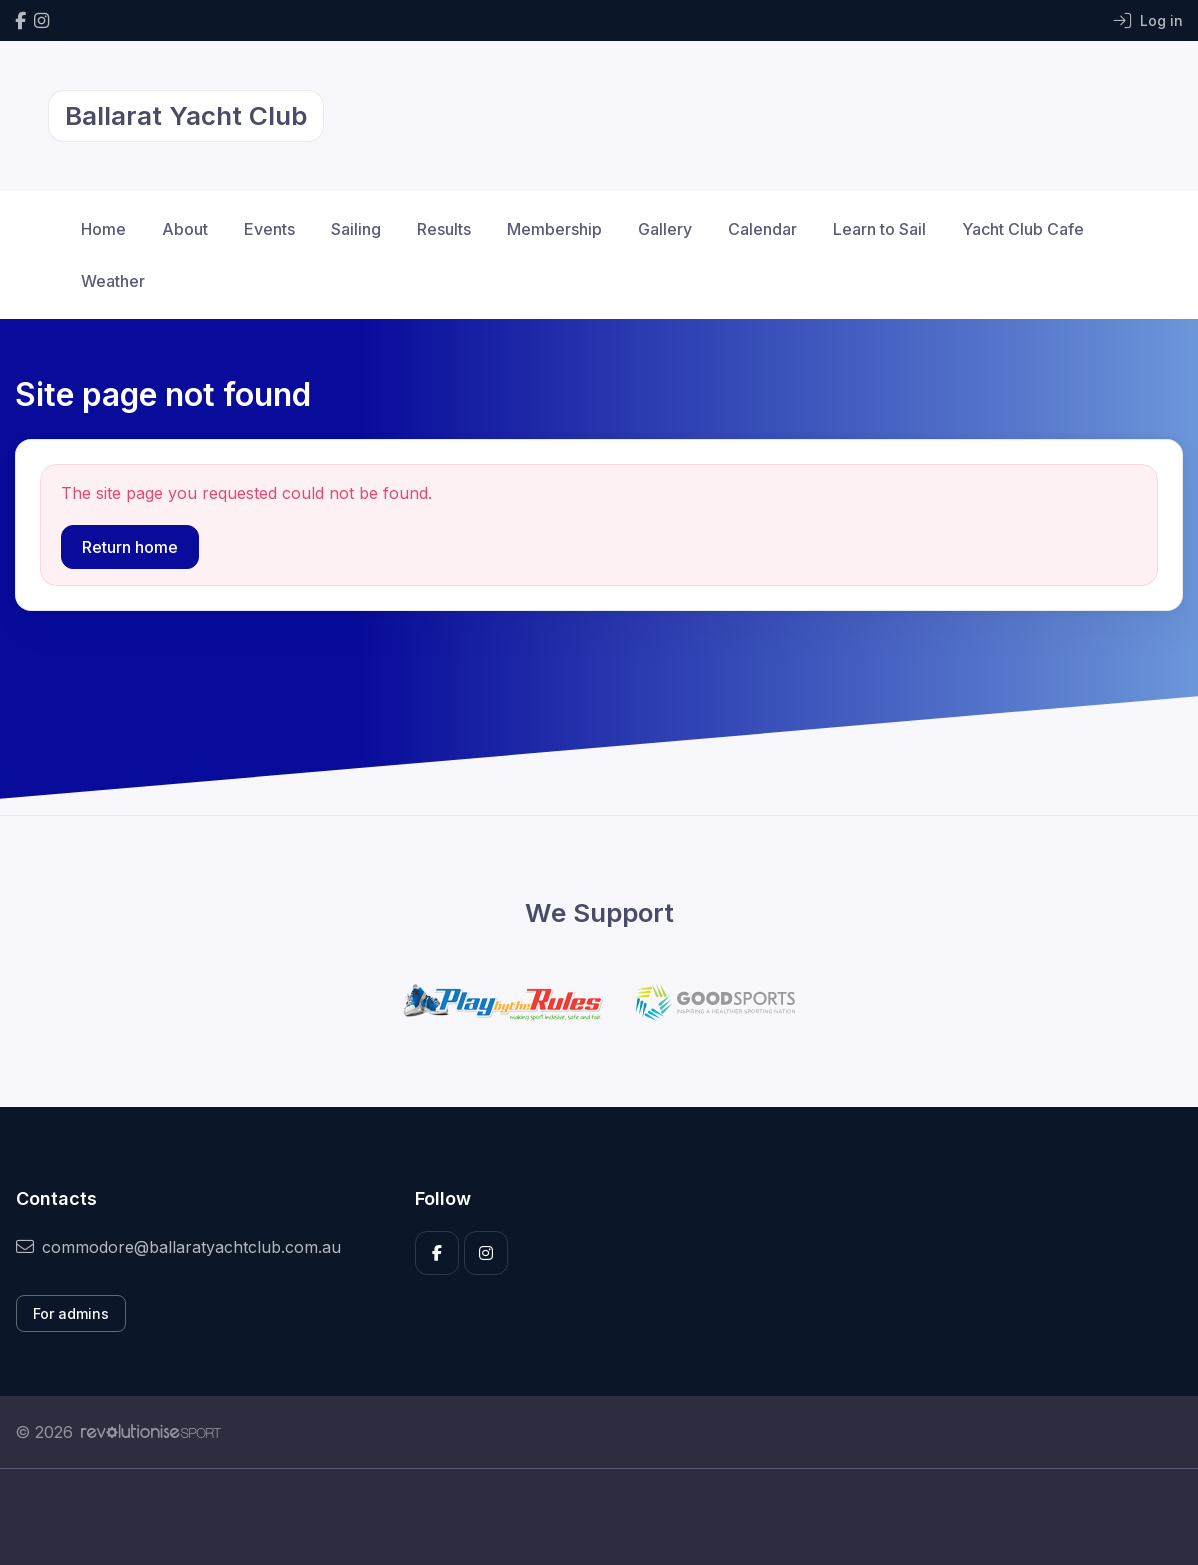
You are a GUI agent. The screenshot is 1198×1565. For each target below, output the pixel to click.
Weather (113, 281)
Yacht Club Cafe (1023, 229)
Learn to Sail (879, 229)
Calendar (762, 229)
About (185, 229)
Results (444, 229)
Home (103, 229)
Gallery (665, 229)
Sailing (356, 229)
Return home (130, 547)
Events (269, 229)
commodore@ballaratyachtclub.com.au (178, 1247)
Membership (554, 229)
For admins (71, 1313)
